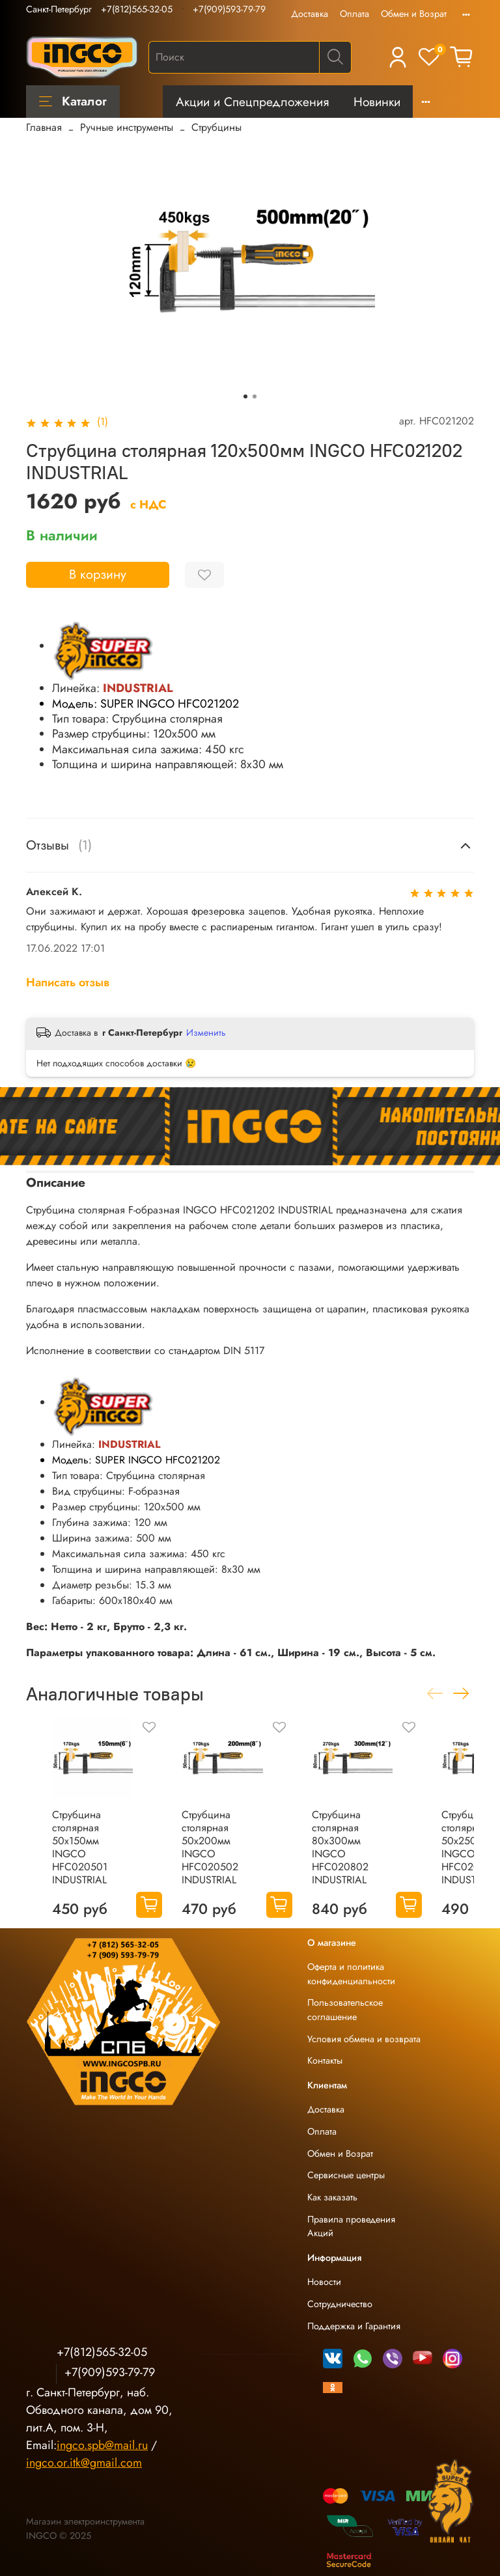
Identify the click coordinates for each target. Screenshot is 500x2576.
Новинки (377, 101)
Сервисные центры (346, 2174)
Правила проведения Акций (351, 2226)
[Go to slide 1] (245, 396)
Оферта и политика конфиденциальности (351, 1973)
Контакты (324, 2060)
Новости (324, 2281)
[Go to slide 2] (255, 396)
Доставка (309, 13)
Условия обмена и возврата (364, 2038)
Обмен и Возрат (414, 13)
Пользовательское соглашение (345, 2009)
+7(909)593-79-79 (229, 9)
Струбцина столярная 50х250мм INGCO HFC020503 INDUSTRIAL (469, 1848)
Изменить (206, 1032)
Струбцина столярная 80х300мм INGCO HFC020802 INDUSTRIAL (340, 1848)
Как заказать (332, 2197)
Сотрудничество (339, 2303)
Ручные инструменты (126, 127)
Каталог (73, 101)
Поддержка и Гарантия (353, 2326)
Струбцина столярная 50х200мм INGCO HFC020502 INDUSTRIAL (210, 1848)
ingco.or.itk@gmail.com (84, 2462)
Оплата (354, 13)
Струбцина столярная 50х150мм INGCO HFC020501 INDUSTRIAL (79, 1848)
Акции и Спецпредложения (252, 101)
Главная (44, 127)
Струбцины (216, 127)
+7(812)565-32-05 (137, 9)
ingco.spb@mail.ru (102, 2445)
